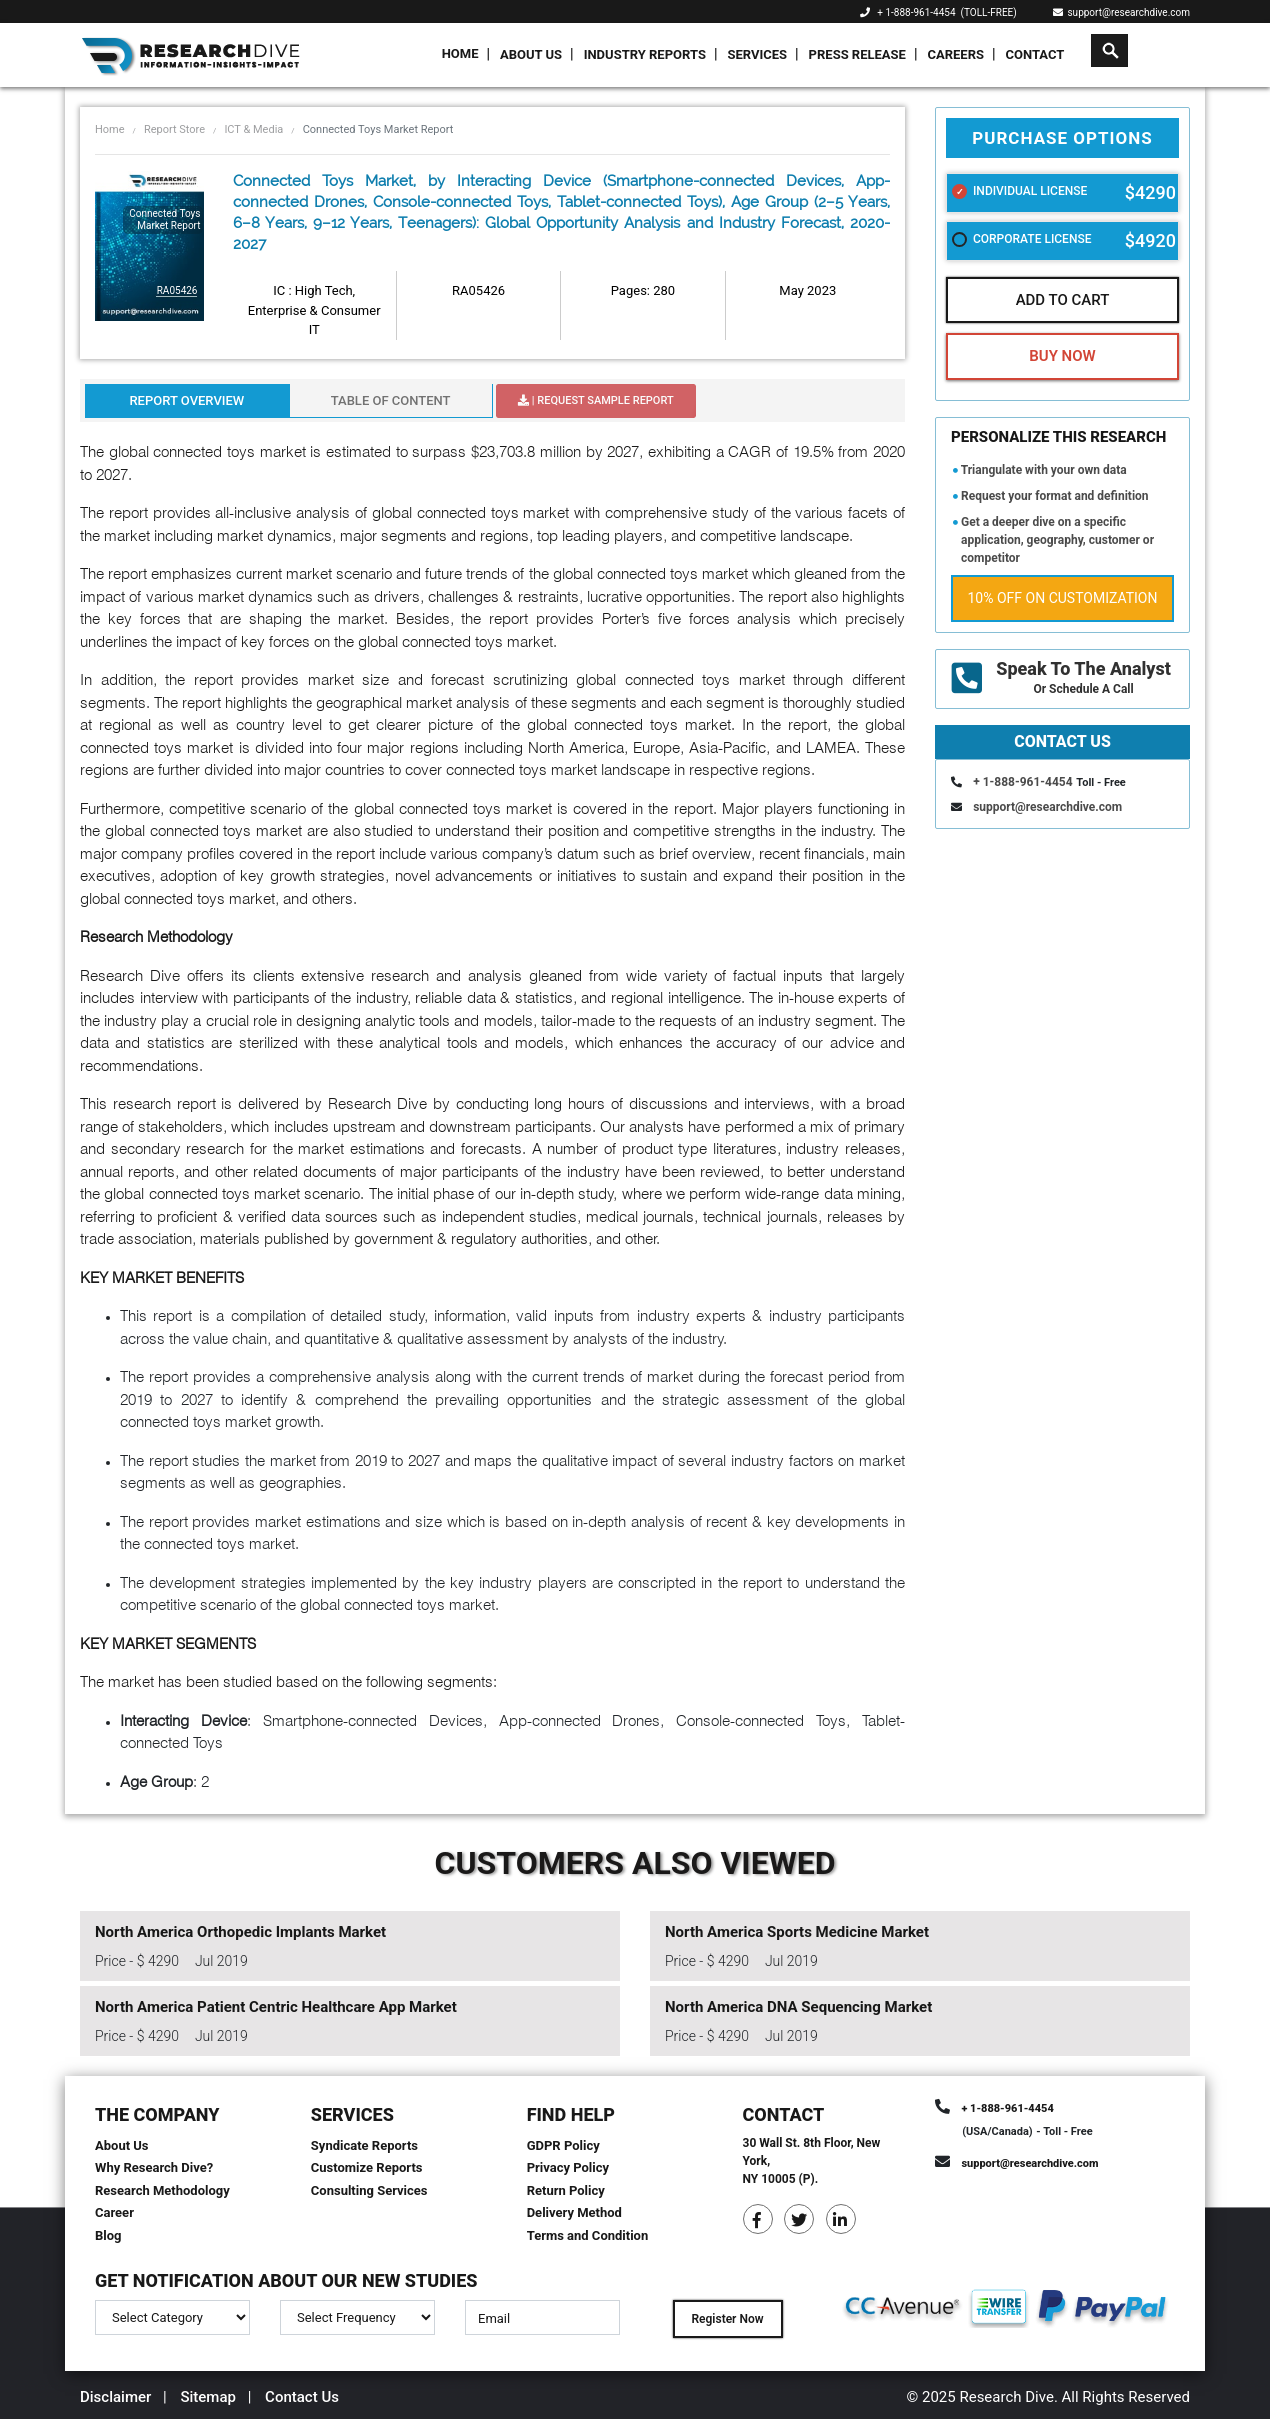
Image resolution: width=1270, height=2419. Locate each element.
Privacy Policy (568, 2167)
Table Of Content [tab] (391, 400)
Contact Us (302, 2397)
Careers (955, 54)
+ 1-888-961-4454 (916, 12)
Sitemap (208, 2397)
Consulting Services (369, 2190)
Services (757, 54)
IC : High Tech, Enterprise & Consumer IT (314, 310)
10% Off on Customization (1063, 598)
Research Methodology (162, 2190)
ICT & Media (253, 129)
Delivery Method (574, 2212)
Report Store (174, 129)
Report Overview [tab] (186, 400)
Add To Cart (1063, 300)
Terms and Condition (588, 2235)
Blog (108, 2235)
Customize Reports (367, 2167)
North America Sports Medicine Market (797, 1932)
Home (460, 53)
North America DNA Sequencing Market (798, 2007)
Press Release (857, 54)
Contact (1035, 54)
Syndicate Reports (364, 2145)
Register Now (727, 2319)
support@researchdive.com (1122, 12)
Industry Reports (645, 54)
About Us (531, 54)
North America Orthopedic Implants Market (240, 1932)
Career (114, 2212)
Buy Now (1062, 356)
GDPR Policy (563, 2145)
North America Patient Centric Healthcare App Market (276, 2007)
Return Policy (566, 2190)
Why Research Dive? (154, 2167)
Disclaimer (115, 2397)
